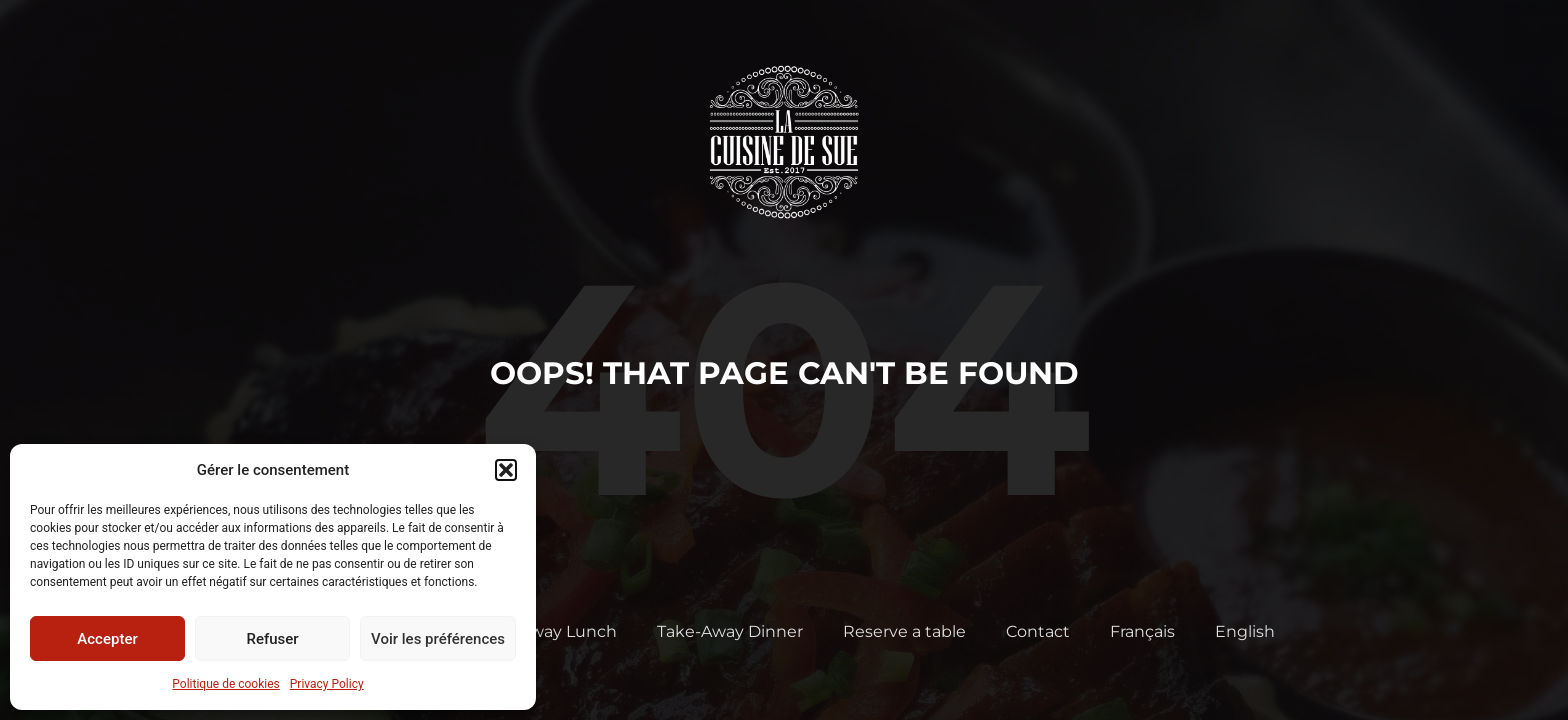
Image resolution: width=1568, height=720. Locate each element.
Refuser (272, 639)
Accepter (107, 639)
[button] (506, 470)
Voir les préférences (438, 639)
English (1245, 631)
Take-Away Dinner (730, 631)
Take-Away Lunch (546, 631)
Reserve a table (904, 631)
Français (1142, 631)
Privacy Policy (327, 684)
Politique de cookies (225, 684)
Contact (1038, 631)
